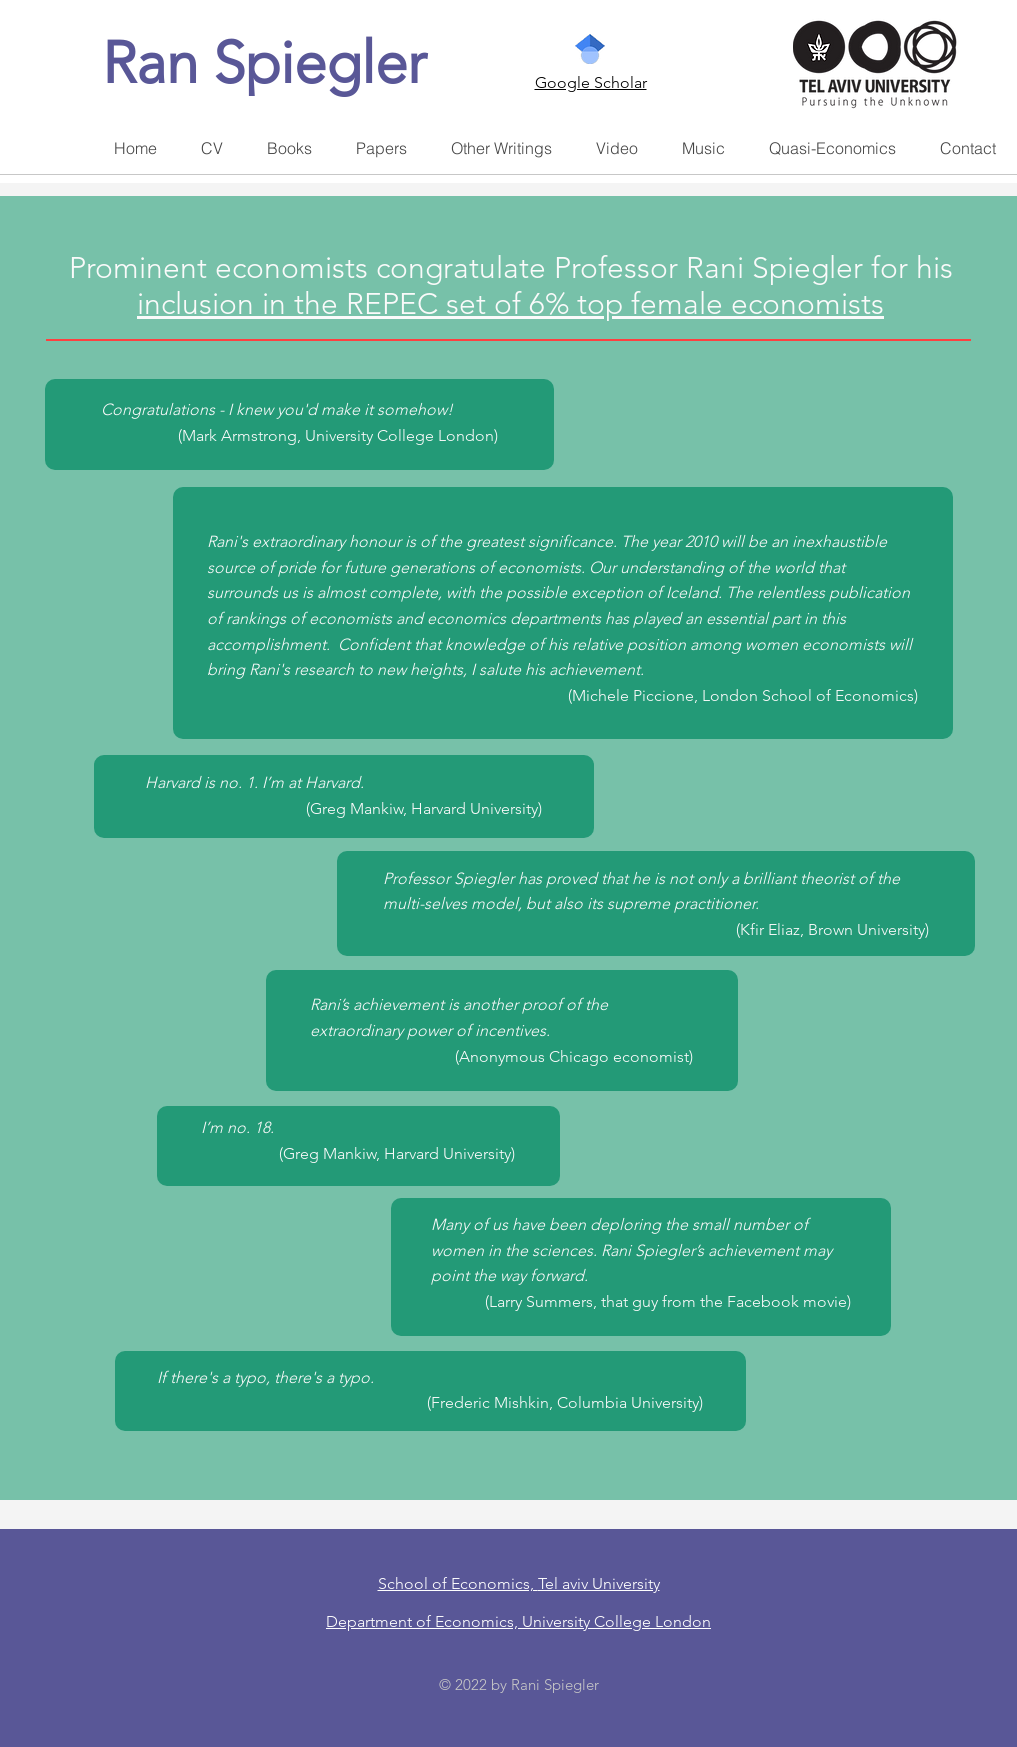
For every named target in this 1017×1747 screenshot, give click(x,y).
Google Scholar (591, 82)
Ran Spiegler (264, 63)
